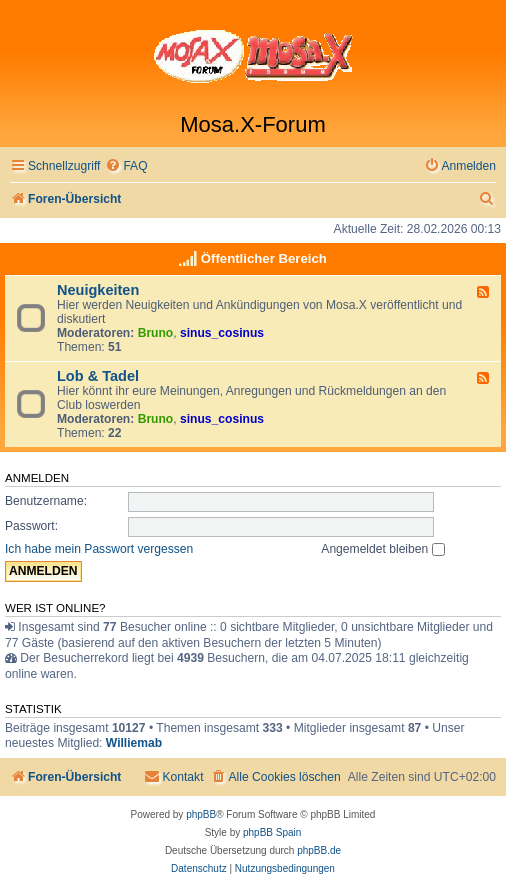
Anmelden (37, 478)
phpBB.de (319, 850)
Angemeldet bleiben (382, 549)
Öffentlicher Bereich (264, 258)
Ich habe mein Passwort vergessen (99, 549)
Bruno (156, 333)
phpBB (201, 814)
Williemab (134, 743)
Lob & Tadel (98, 376)
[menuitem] (126, 166)
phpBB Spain (272, 832)
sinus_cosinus (222, 333)
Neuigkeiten (98, 290)
